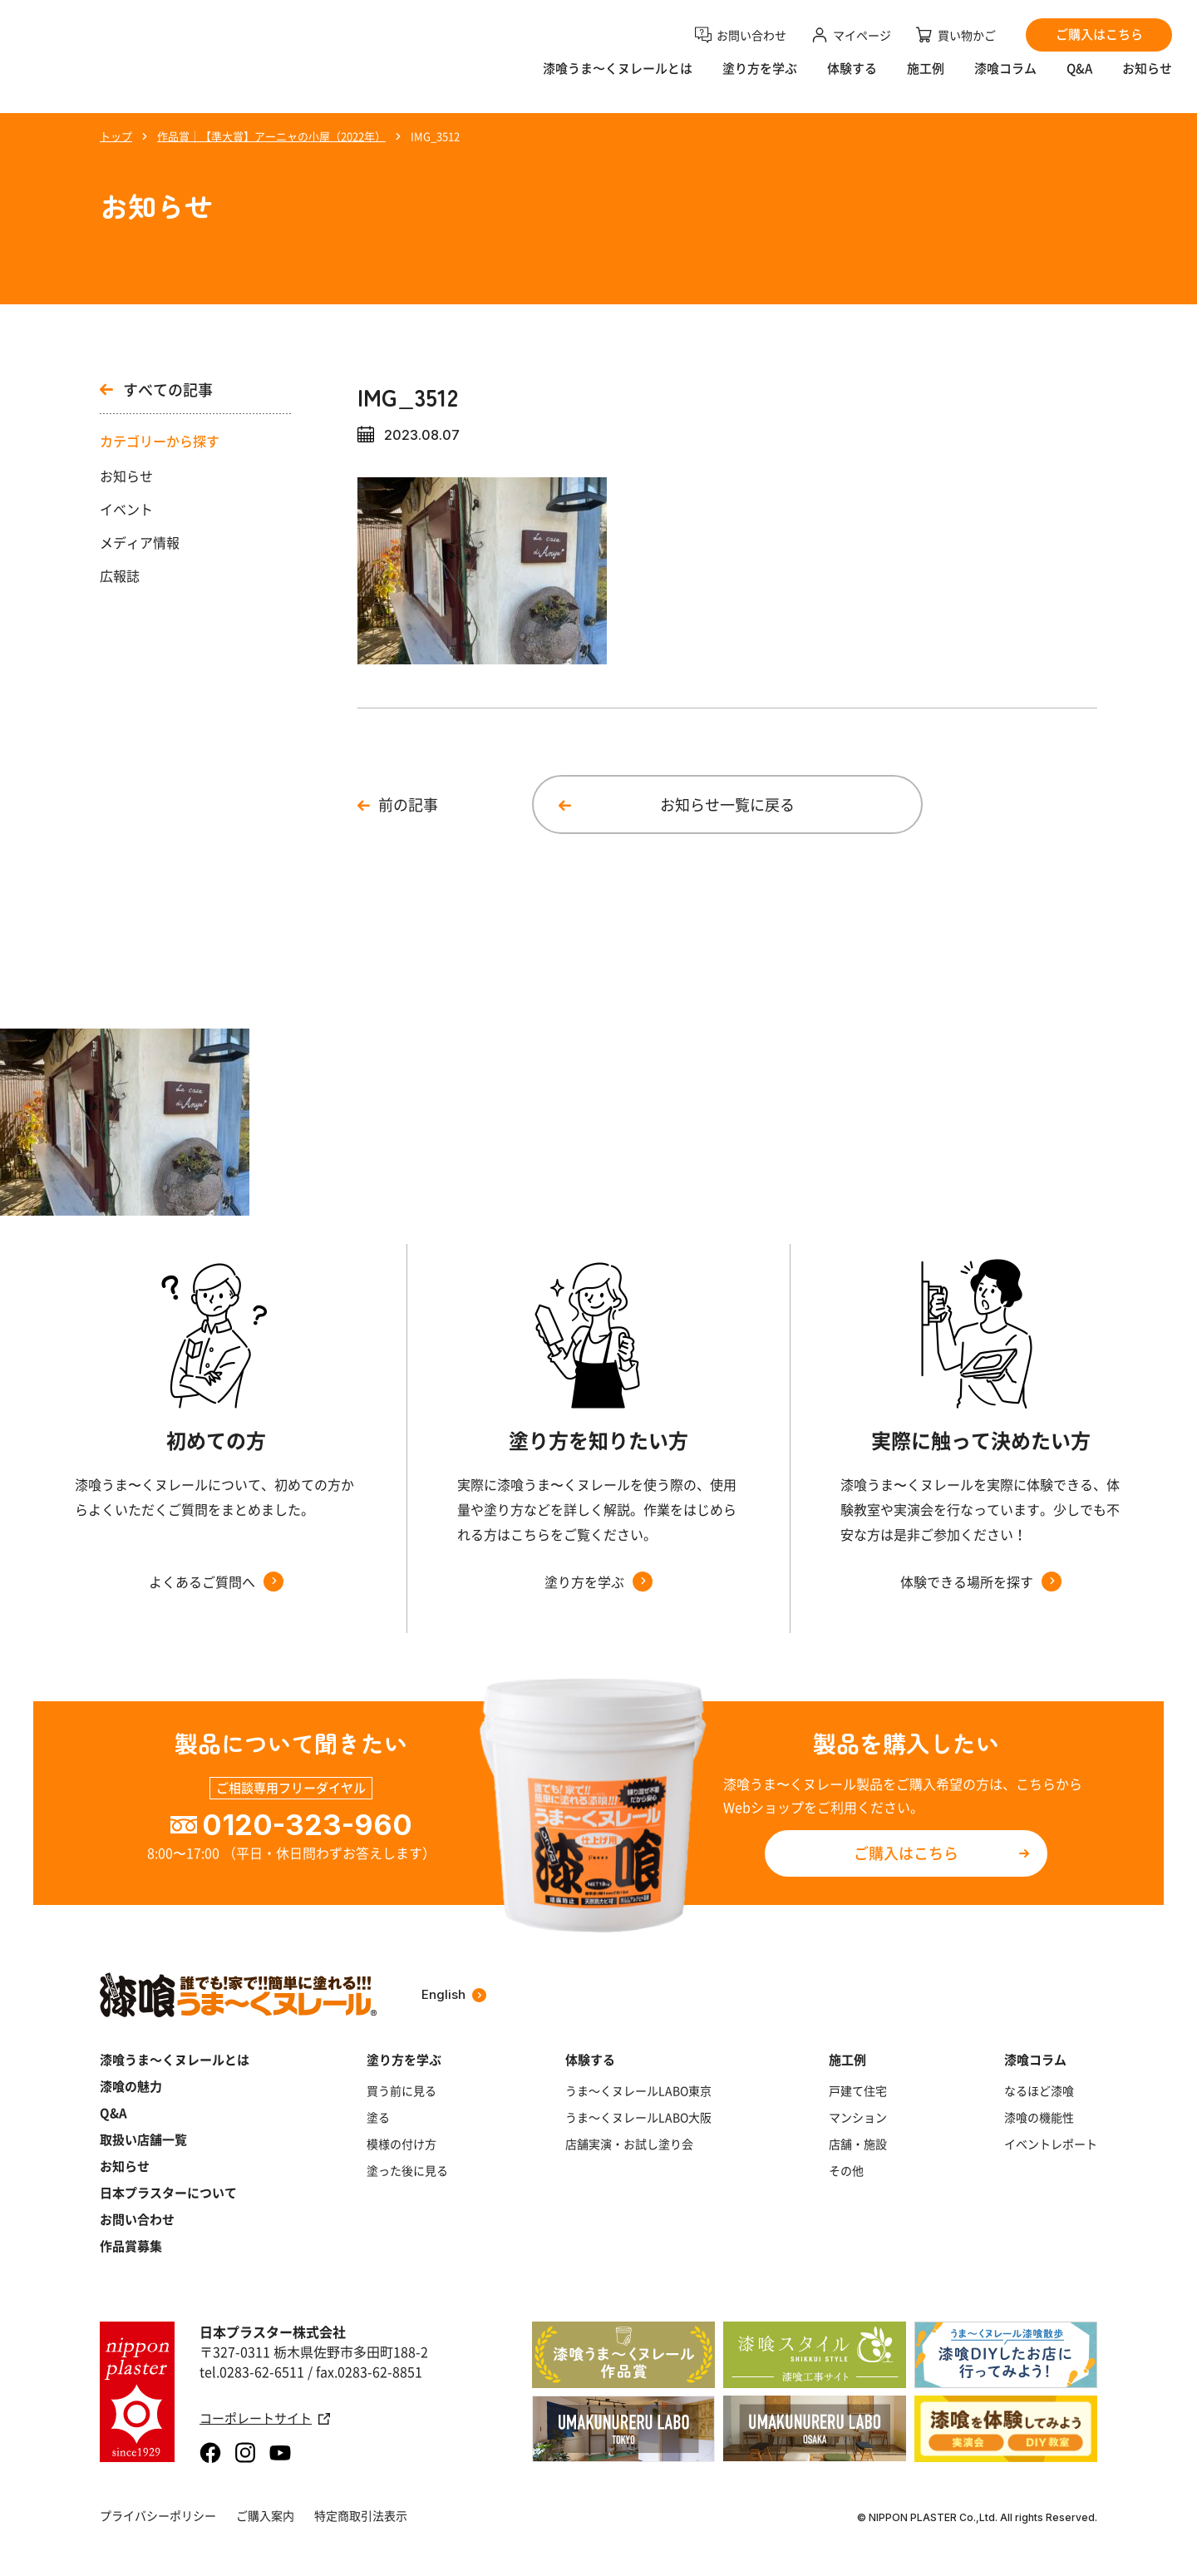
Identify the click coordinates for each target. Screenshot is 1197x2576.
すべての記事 (156, 390)
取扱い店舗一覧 (143, 2139)
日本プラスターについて (168, 2193)
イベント (126, 509)
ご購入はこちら (906, 1853)
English (453, 1994)
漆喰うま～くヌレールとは (174, 2059)
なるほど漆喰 (1039, 2090)
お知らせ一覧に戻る (727, 804)
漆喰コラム (1005, 79)
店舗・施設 (858, 2143)
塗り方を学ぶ (759, 79)
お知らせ (1147, 79)
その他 (846, 2170)
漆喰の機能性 (1039, 2117)
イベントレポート (1050, 2143)
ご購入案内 (265, 2515)
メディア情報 (140, 542)
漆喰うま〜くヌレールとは (617, 79)
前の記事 (408, 804)
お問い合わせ (137, 2219)
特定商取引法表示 (360, 2515)
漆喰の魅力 (131, 2086)
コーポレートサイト (265, 2418)
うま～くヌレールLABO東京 (638, 2090)
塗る (378, 2117)
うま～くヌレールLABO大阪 (638, 2117)
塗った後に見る (407, 2170)
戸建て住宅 (858, 2090)
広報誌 (120, 575)
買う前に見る (401, 2090)
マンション (858, 2117)
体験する (852, 79)
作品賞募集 (131, 2246)
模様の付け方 (401, 2143)
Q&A (1079, 79)
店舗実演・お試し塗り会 (629, 2143)
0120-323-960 (307, 1825)
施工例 (925, 79)
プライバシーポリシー (158, 2515)
